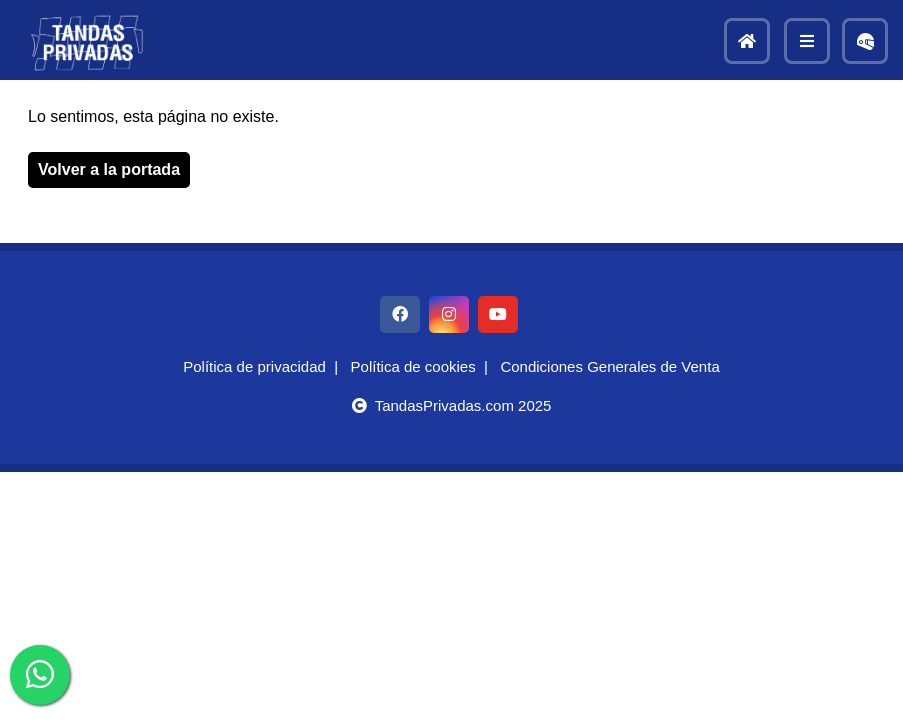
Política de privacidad (254, 366)
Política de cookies (413, 366)
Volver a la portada (109, 169)
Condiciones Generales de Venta (609, 366)
